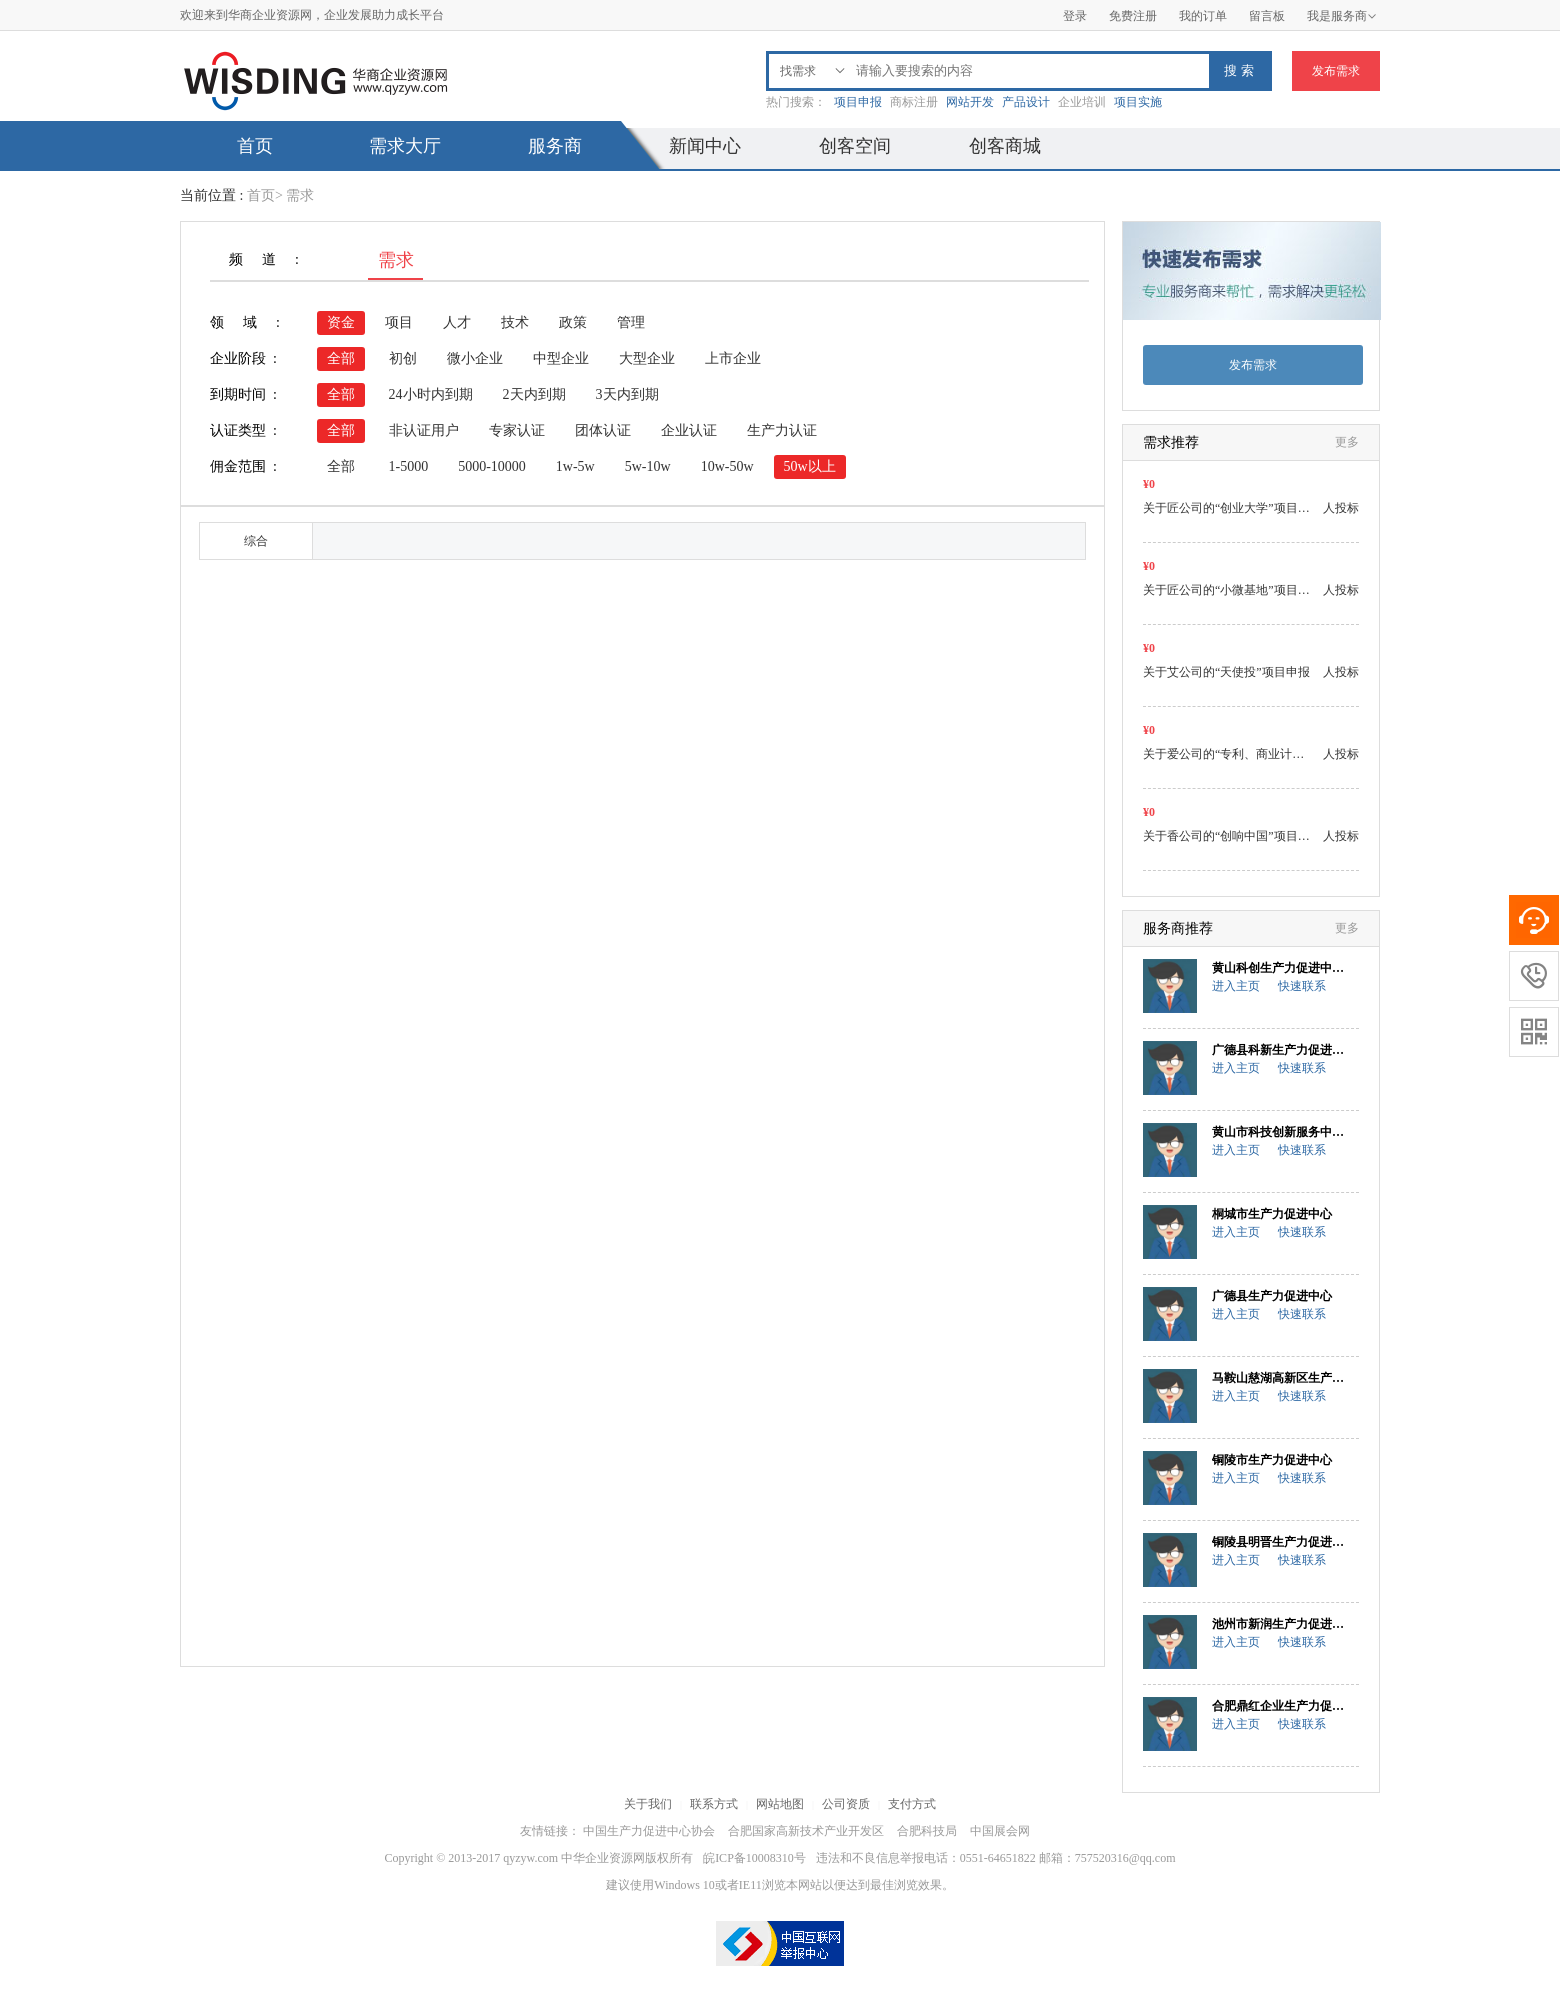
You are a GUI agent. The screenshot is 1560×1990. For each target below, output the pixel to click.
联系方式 (714, 1804)
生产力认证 (782, 430)
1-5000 (409, 466)
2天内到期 (534, 394)
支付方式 (912, 1804)
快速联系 (1302, 986)
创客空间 (855, 146)
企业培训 (1082, 102)
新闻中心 (705, 146)
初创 (403, 358)
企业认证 (689, 430)
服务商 (555, 146)
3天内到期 (627, 394)
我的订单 (1203, 16)
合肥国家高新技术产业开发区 (806, 1831)
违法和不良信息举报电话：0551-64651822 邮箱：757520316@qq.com (996, 1858)
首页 (255, 146)
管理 (631, 322)
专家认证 (517, 430)
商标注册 (914, 102)
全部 (341, 358)
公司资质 (846, 1804)
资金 (341, 322)
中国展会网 (1000, 1831)
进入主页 (1236, 986)
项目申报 (858, 102)
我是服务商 (1342, 16)
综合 (256, 541)
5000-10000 (492, 466)
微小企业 (475, 358)
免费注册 (1133, 16)
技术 (515, 322)
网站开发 (970, 102)
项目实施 (1138, 102)
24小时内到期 (431, 394)
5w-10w (648, 466)
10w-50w (727, 466)
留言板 (1267, 16)
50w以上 (810, 466)
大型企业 (647, 358)
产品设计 (1026, 102)
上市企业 (733, 358)
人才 (457, 322)
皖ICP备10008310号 (754, 1858)
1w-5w (575, 466)
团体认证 (603, 430)
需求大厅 (405, 146)
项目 (399, 322)
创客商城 (1005, 146)
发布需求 (1336, 71)
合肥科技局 (927, 1831)
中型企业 (561, 358)
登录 (1075, 16)
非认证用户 (424, 430)
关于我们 (648, 1804)
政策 (573, 322)
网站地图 (780, 1804)
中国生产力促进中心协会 (649, 1831)
